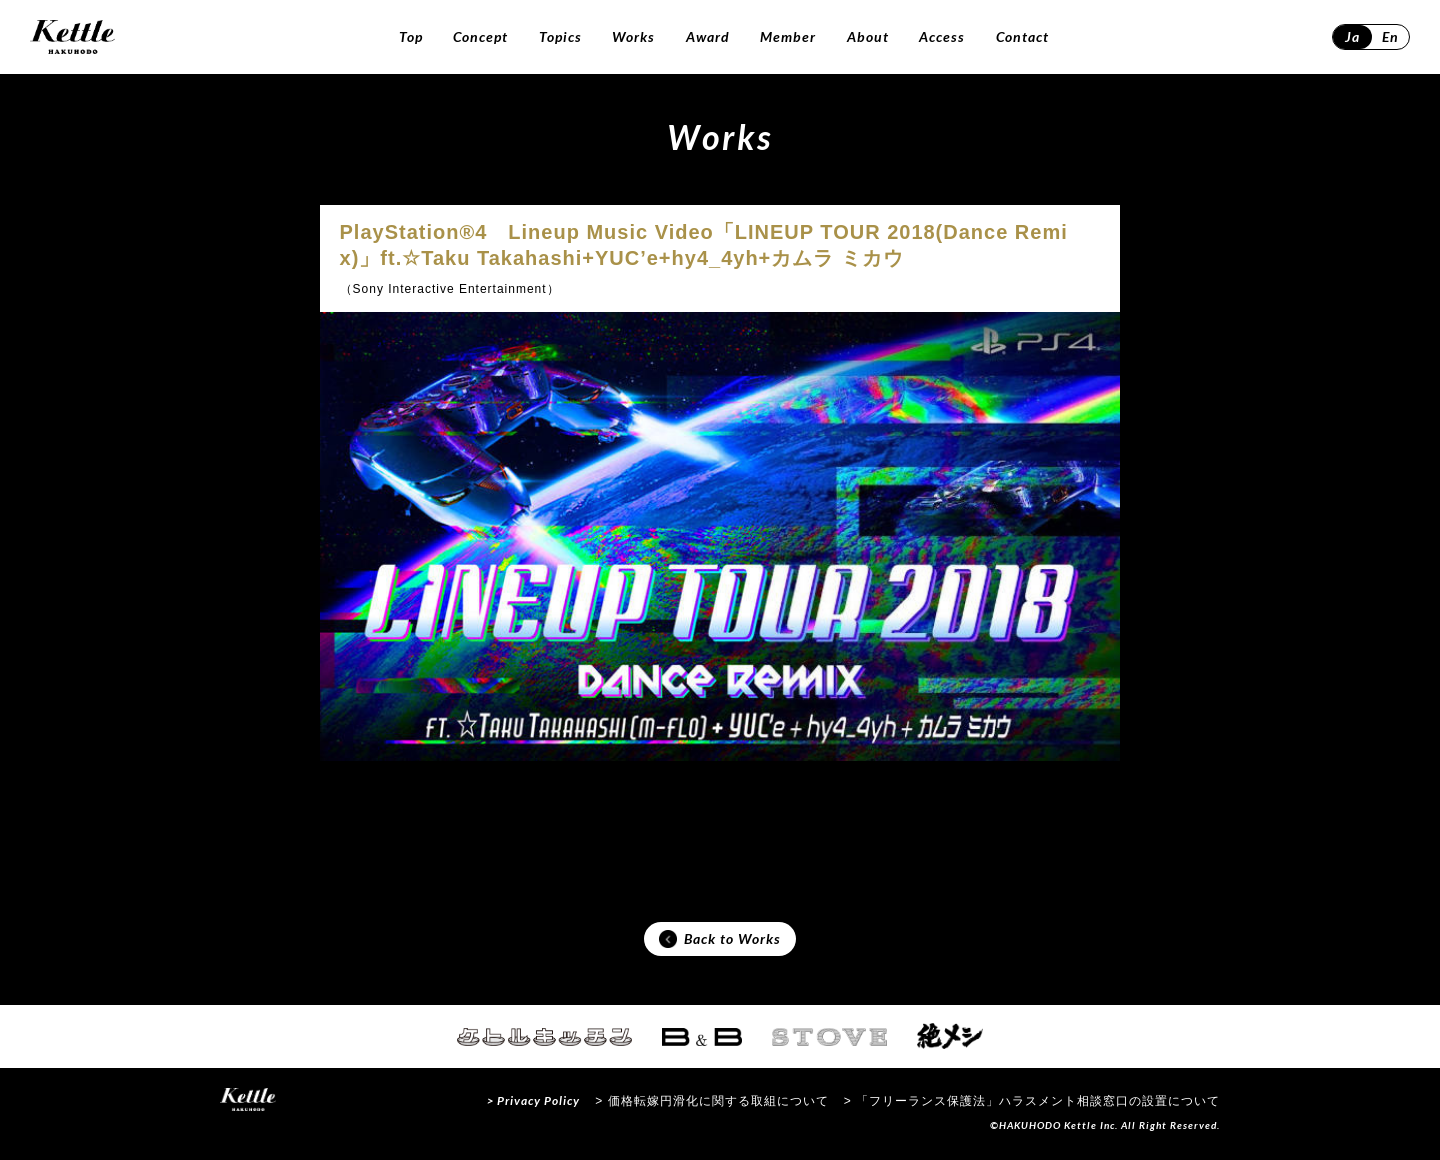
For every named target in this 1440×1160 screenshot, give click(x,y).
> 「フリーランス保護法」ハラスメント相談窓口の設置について (1032, 1104)
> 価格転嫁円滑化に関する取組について (711, 1104)
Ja (1352, 36)
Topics (560, 36)
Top (411, 36)
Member (788, 36)
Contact (1022, 36)
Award (708, 36)
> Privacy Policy (533, 1103)
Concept (480, 36)
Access (942, 36)
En (1390, 36)
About (868, 36)
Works (633, 36)
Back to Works (720, 941)
